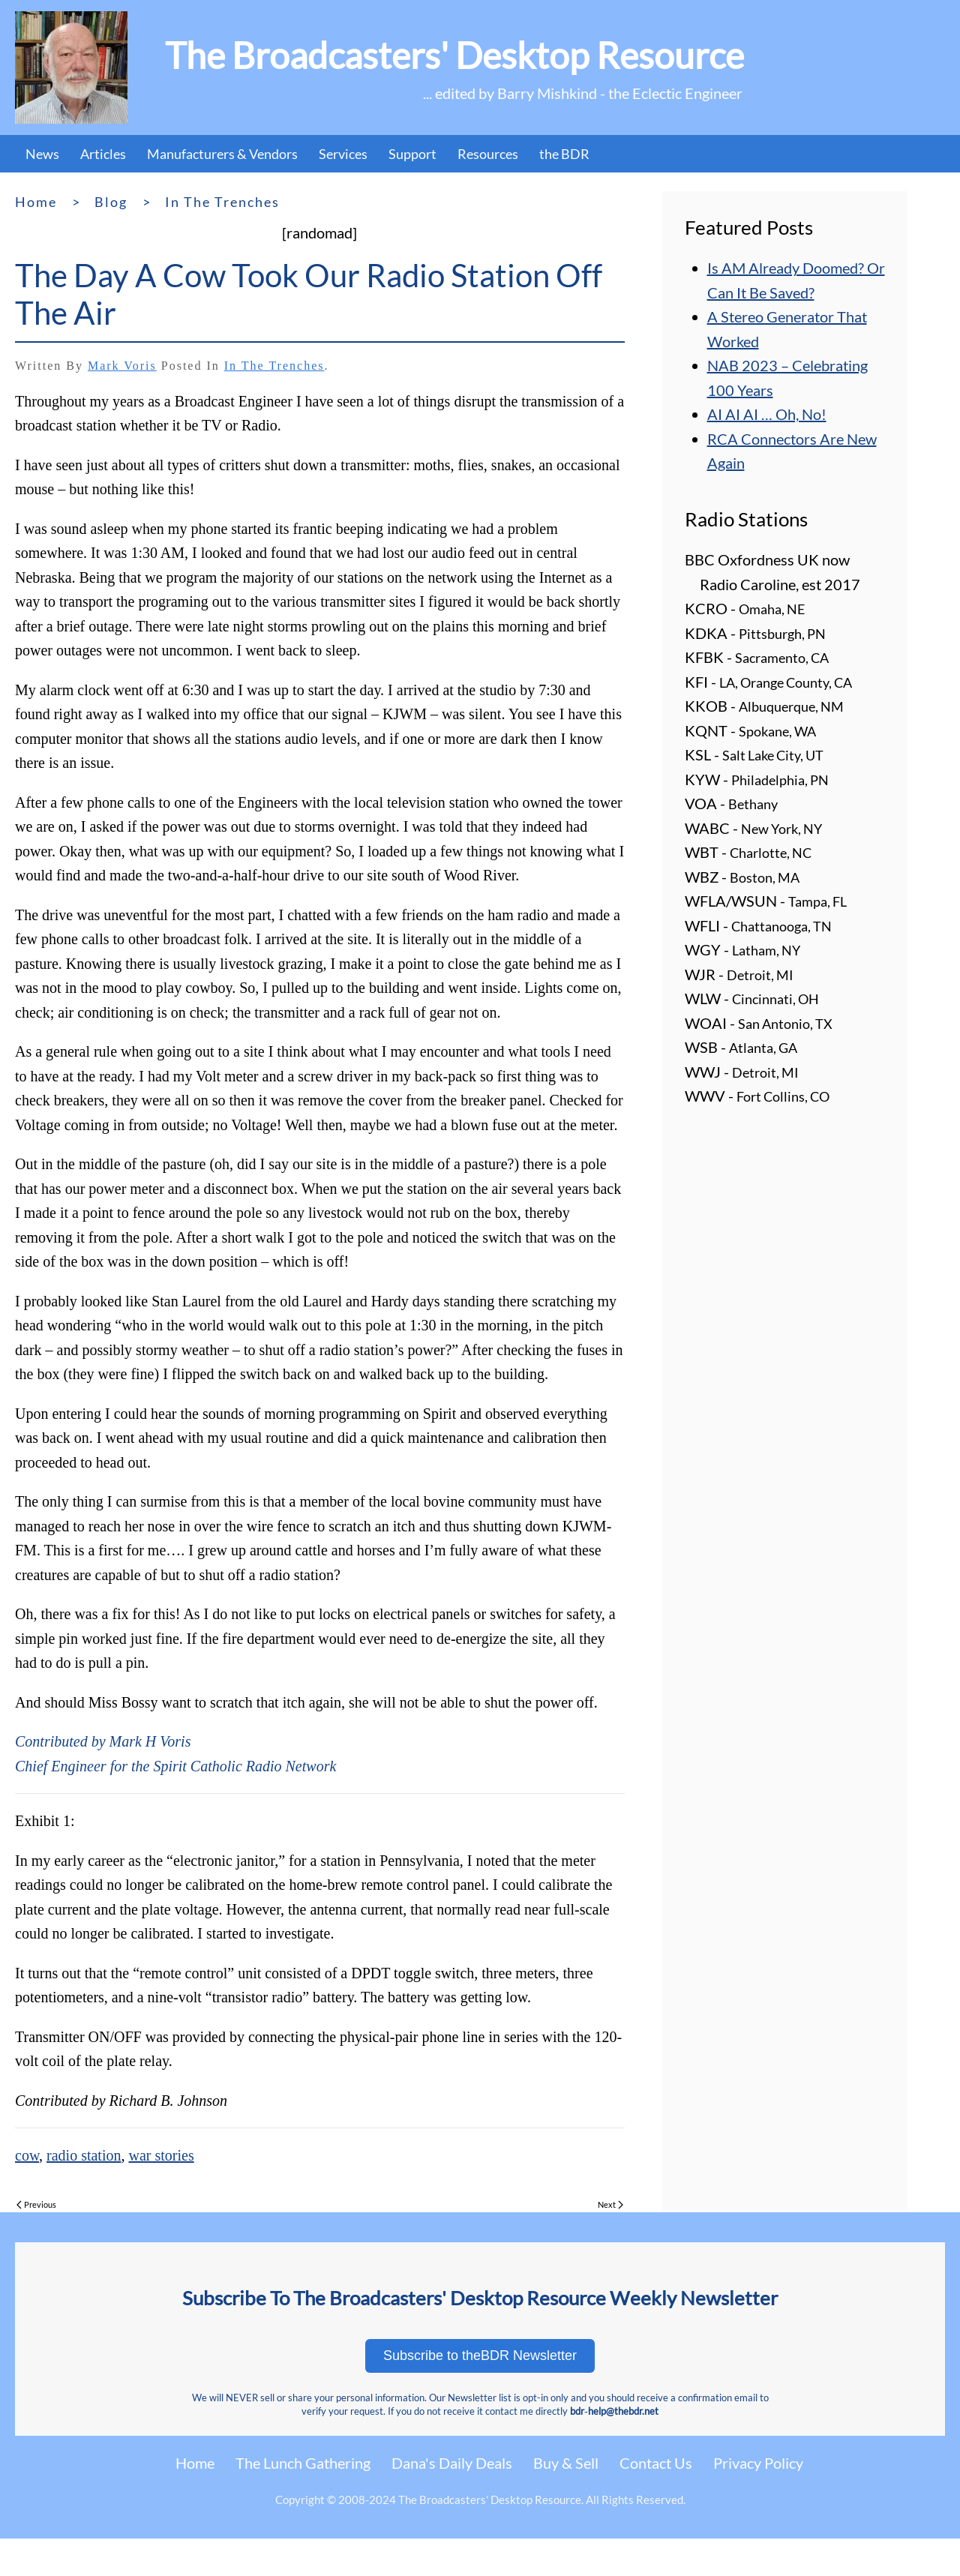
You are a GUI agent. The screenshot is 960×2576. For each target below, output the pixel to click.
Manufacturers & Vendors (222, 153)
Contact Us (656, 2463)
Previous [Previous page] (36, 2204)
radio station (83, 2155)
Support (412, 153)
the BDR (564, 153)
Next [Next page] (610, 2204)
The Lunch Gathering (303, 2463)
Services (343, 153)
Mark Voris (122, 365)
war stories (161, 2155)
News (42, 153)
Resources (488, 153)
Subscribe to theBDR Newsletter (480, 2355)
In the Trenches (274, 365)
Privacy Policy (758, 2463)
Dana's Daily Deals (452, 2463)
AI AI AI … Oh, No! (766, 414)
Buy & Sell (565, 2463)
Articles (103, 153)
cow (27, 2155)
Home (195, 2463)
